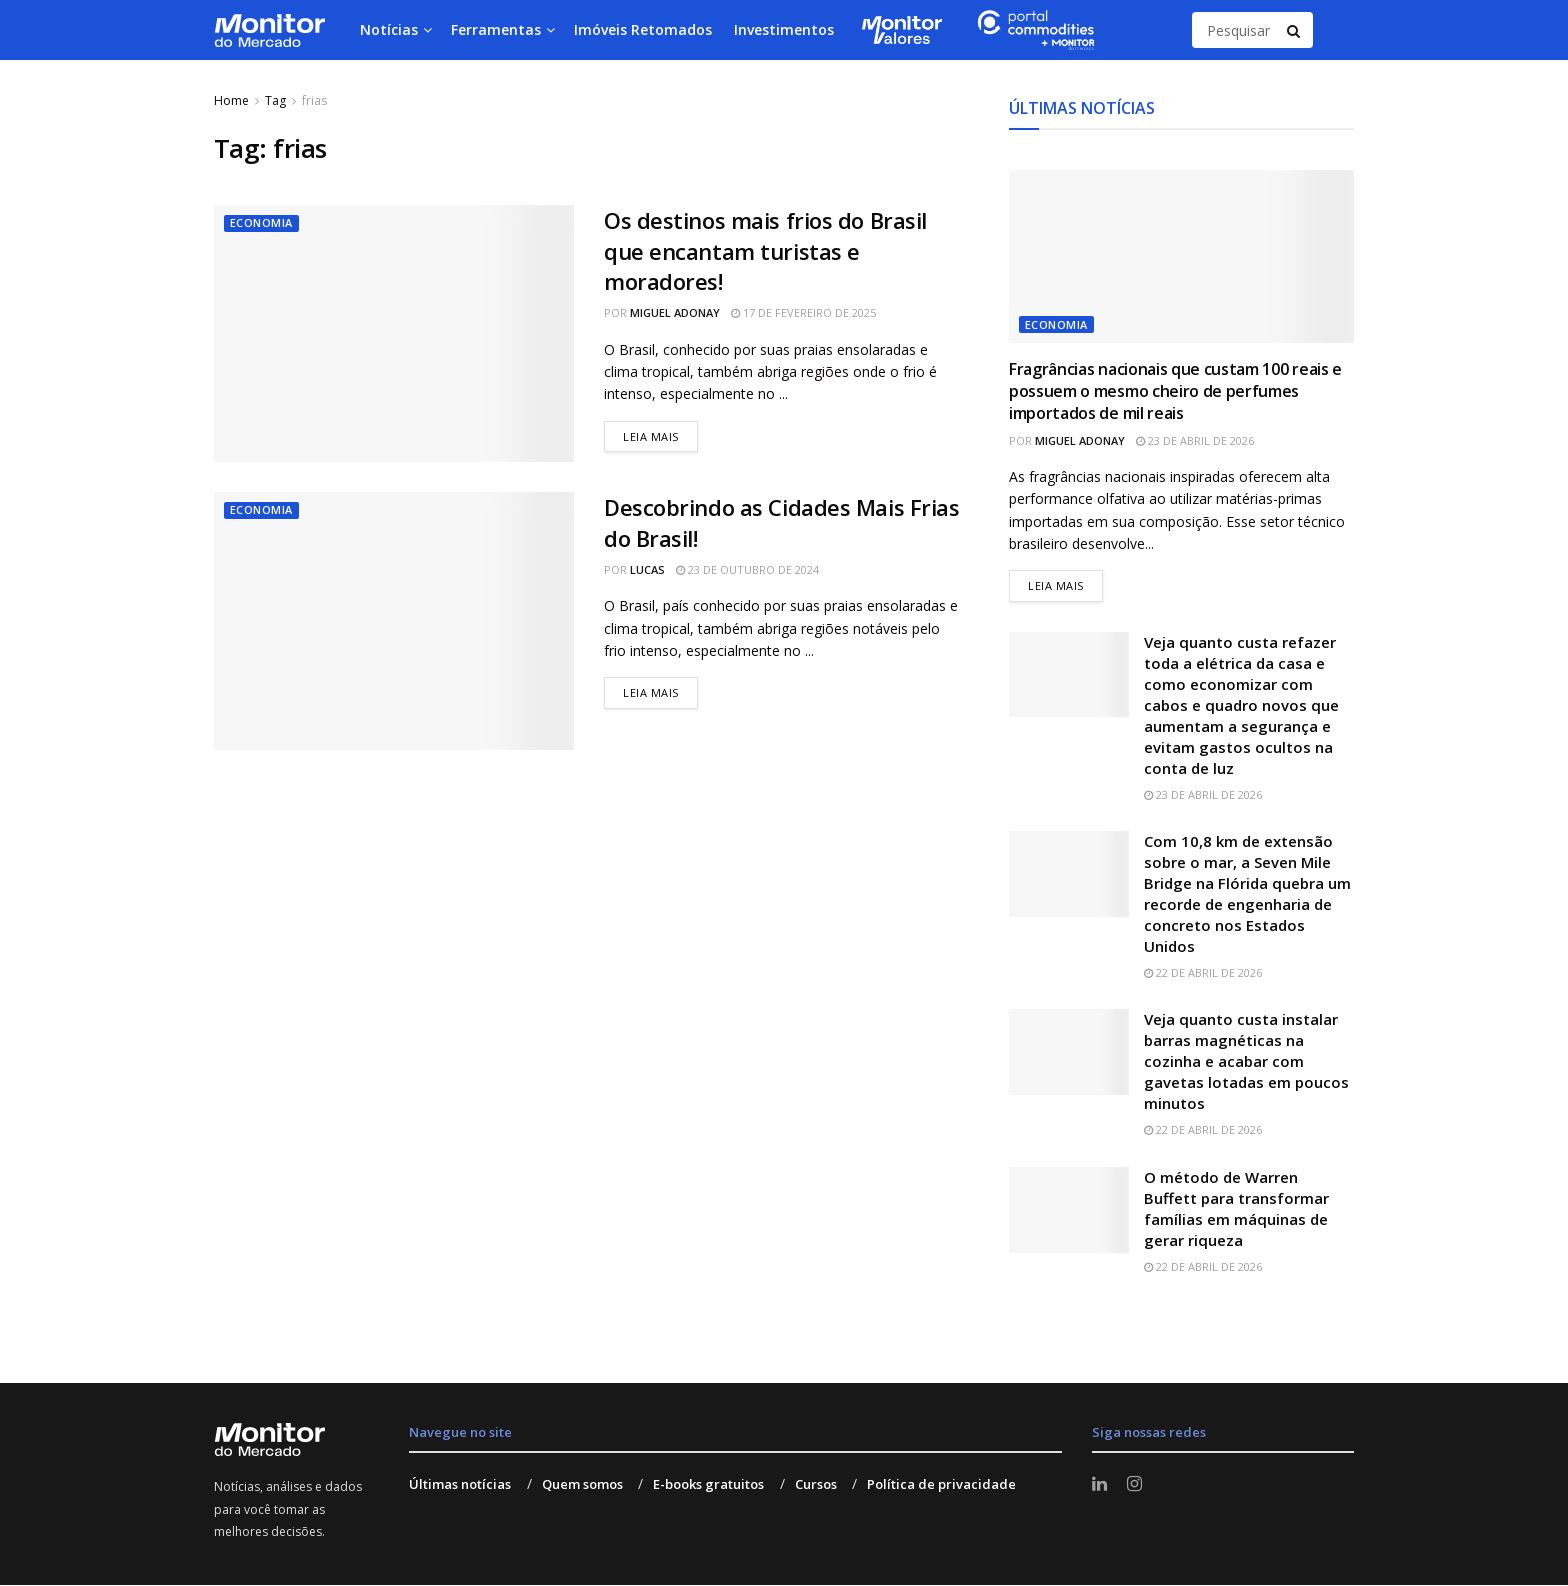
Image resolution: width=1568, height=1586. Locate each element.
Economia (261, 223)
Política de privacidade (941, 1485)
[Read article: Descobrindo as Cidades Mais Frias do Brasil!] (394, 620)
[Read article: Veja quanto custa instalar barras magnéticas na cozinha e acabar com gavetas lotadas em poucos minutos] (1069, 1053)
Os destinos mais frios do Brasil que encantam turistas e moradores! (765, 251)
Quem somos (582, 1485)
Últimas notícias (460, 1485)
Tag (275, 100)
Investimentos (784, 29)
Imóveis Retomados (643, 29)
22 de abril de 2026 (1203, 973)
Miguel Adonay (675, 312)
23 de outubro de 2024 (747, 569)
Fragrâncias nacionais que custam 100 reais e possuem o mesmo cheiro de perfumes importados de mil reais (1175, 391)
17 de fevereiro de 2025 (803, 312)
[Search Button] (1295, 30)
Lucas (647, 569)
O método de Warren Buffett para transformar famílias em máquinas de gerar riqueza (1236, 1208)
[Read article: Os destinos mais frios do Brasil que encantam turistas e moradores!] (394, 333)
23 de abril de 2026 (1195, 440)
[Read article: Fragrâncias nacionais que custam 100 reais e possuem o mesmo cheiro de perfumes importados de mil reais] (1181, 256)
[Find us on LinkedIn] (1099, 1485)
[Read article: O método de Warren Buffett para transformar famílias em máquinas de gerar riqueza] (1069, 1210)
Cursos (816, 1485)
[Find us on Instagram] (1134, 1485)
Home (231, 100)
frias (314, 100)
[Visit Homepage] (269, 30)
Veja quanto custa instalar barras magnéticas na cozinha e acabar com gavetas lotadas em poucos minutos (1246, 1062)
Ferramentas (496, 29)
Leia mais (660, 432)
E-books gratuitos (708, 1485)
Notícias (389, 29)
